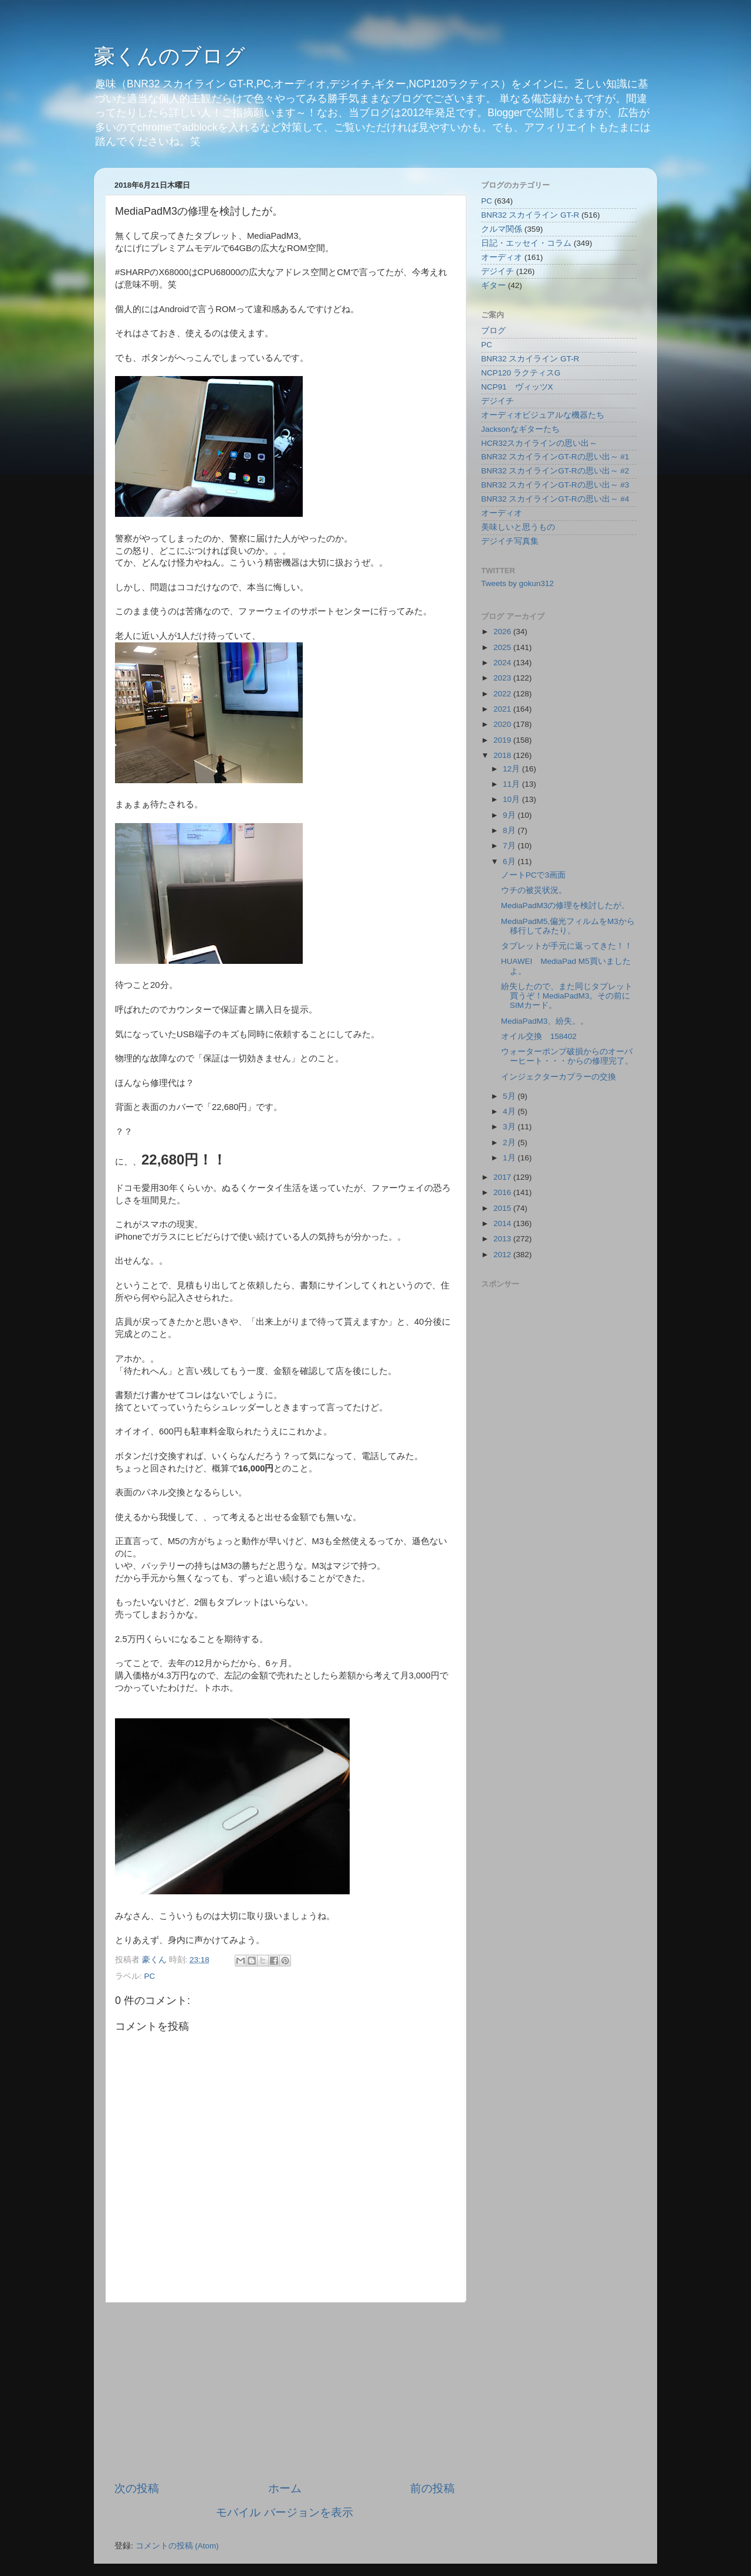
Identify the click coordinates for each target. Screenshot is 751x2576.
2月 (510, 1142)
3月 (510, 1126)
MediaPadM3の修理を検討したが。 (565, 905)
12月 (512, 768)
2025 (503, 647)
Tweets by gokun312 (517, 583)
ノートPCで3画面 (533, 875)
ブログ (493, 330)
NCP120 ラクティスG (520, 372)
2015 (503, 1208)
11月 (512, 784)
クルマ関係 (501, 229)
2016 (503, 1192)
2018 (503, 755)
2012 (503, 1254)
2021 (503, 709)
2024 (503, 662)
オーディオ (501, 257)
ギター (493, 285)
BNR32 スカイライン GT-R (530, 215)
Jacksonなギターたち (520, 429)
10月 (512, 799)
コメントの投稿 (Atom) (177, 2545)
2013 (503, 1238)
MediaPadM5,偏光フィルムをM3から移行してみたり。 (568, 926)
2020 (503, 724)
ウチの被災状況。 (534, 890)
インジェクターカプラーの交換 (558, 1076)
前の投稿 (432, 2488)
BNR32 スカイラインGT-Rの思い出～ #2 (555, 470)
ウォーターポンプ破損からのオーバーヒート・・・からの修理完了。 (567, 1056)
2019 (503, 740)
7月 (510, 845)
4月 (510, 1111)
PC (149, 1976)
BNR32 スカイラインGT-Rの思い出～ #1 (555, 456)
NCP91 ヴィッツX (517, 386)
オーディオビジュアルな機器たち (542, 415)
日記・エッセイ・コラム (526, 243)
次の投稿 (136, 2488)
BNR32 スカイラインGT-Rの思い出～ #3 (555, 484)
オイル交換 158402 (539, 1036)
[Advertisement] (285, 2391)
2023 (503, 677)
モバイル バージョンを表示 (284, 2512)
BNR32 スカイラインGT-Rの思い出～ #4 (555, 499)
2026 (503, 631)
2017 (503, 1177)
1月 (510, 1157)
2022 (503, 693)
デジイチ (497, 271)
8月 (510, 830)
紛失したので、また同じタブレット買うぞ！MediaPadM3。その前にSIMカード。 (566, 996)
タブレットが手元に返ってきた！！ (566, 946)
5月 (510, 1096)
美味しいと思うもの (518, 527)
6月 (510, 861)
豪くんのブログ (169, 56)
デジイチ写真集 (510, 541)
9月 (510, 815)
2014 (503, 1223)
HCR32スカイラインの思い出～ (539, 443)
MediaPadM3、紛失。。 (545, 1021)
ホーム (285, 2488)
